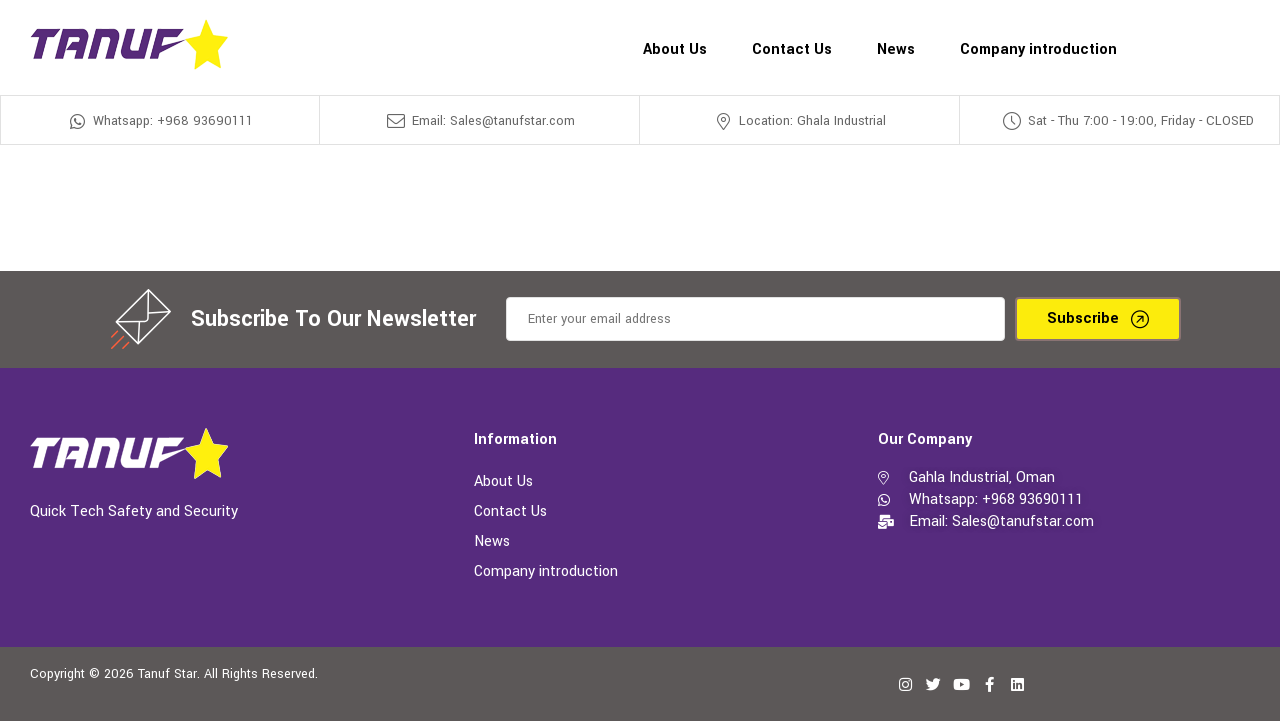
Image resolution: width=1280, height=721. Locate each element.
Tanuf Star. (169, 674)
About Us (503, 481)
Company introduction (546, 571)
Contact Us (510, 511)
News (492, 541)
